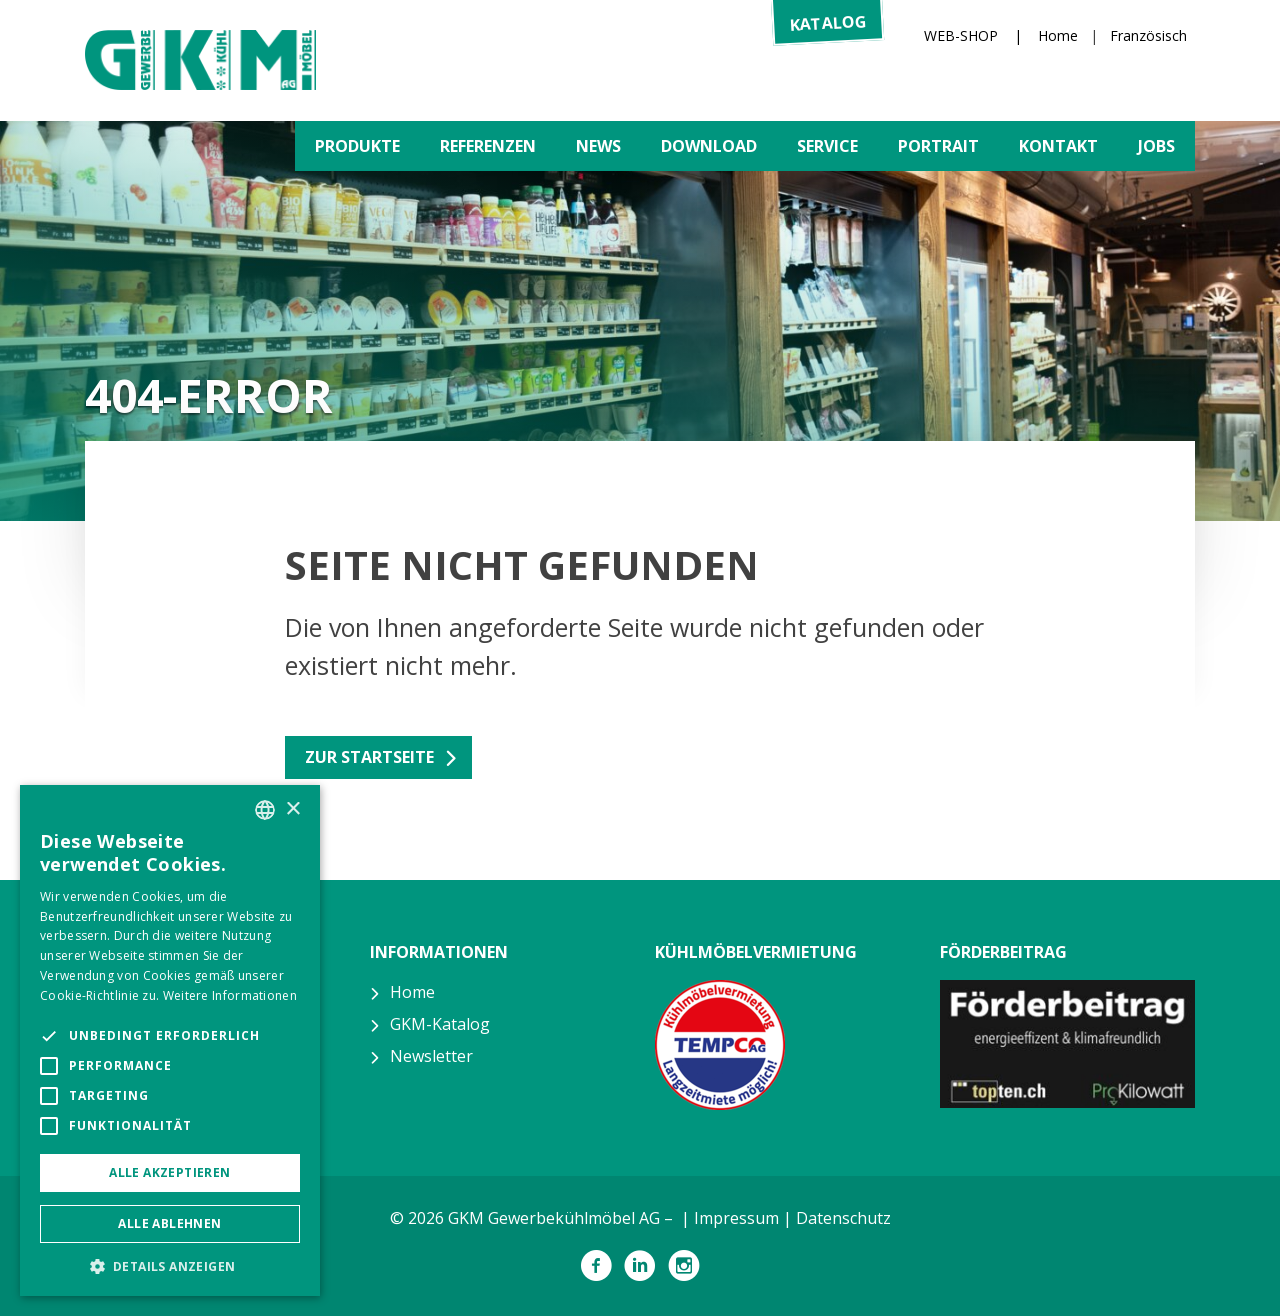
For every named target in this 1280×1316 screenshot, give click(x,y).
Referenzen (488, 146)
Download (709, 146)
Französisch (1148, 35)
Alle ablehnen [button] (169, 1223)
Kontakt (1058, 146)
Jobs (1156, 146)
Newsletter (431, 1056)
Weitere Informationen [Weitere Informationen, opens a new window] (230, 995)
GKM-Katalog (440, 1024)
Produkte (357, 146)
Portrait (938, 146)
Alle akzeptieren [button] (169, 1172)
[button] (170, 1266)
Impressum (736, 1218)
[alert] (170, 1040)
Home (1058, 35)
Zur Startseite (369, 757)
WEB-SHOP (961, 35)
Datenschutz (843, 1218)
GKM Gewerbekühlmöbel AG (200, 60)
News (598, 146)
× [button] (292, 809)
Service (827, 146)
